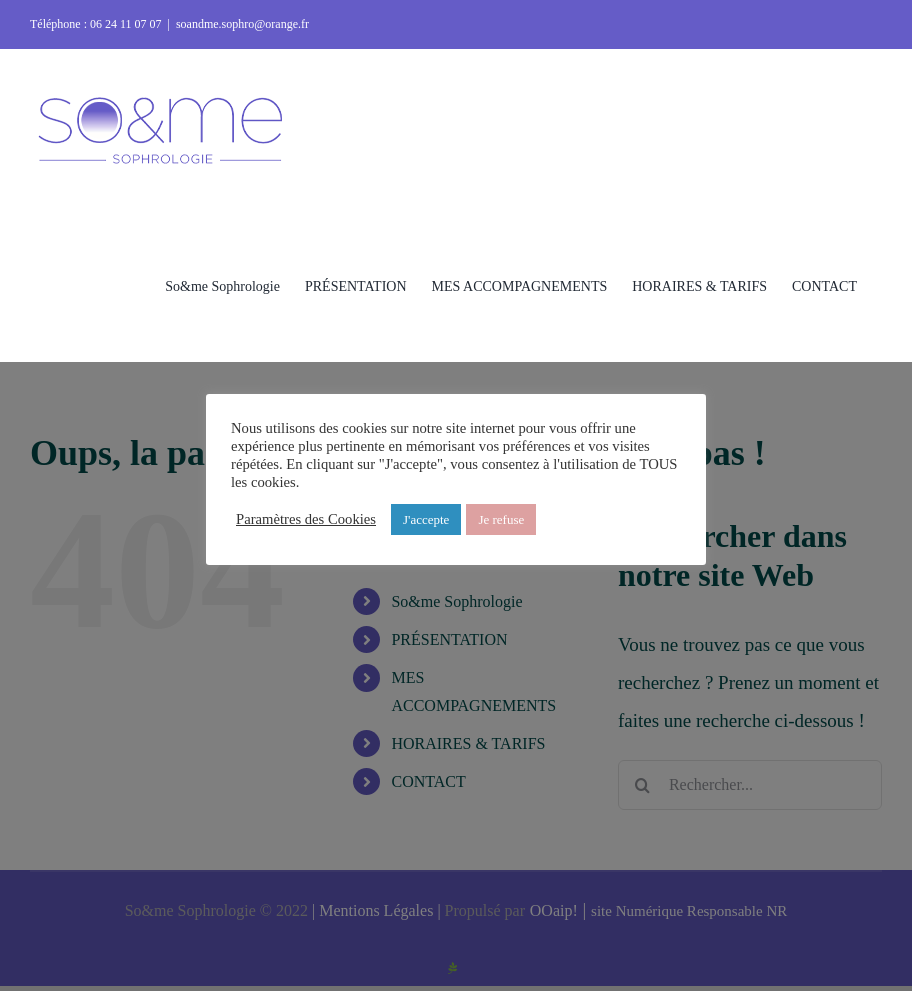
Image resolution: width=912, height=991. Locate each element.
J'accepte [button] (426, 519)
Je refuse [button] (501, 519)
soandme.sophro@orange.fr (242, 24)
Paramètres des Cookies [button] (306, 519)
